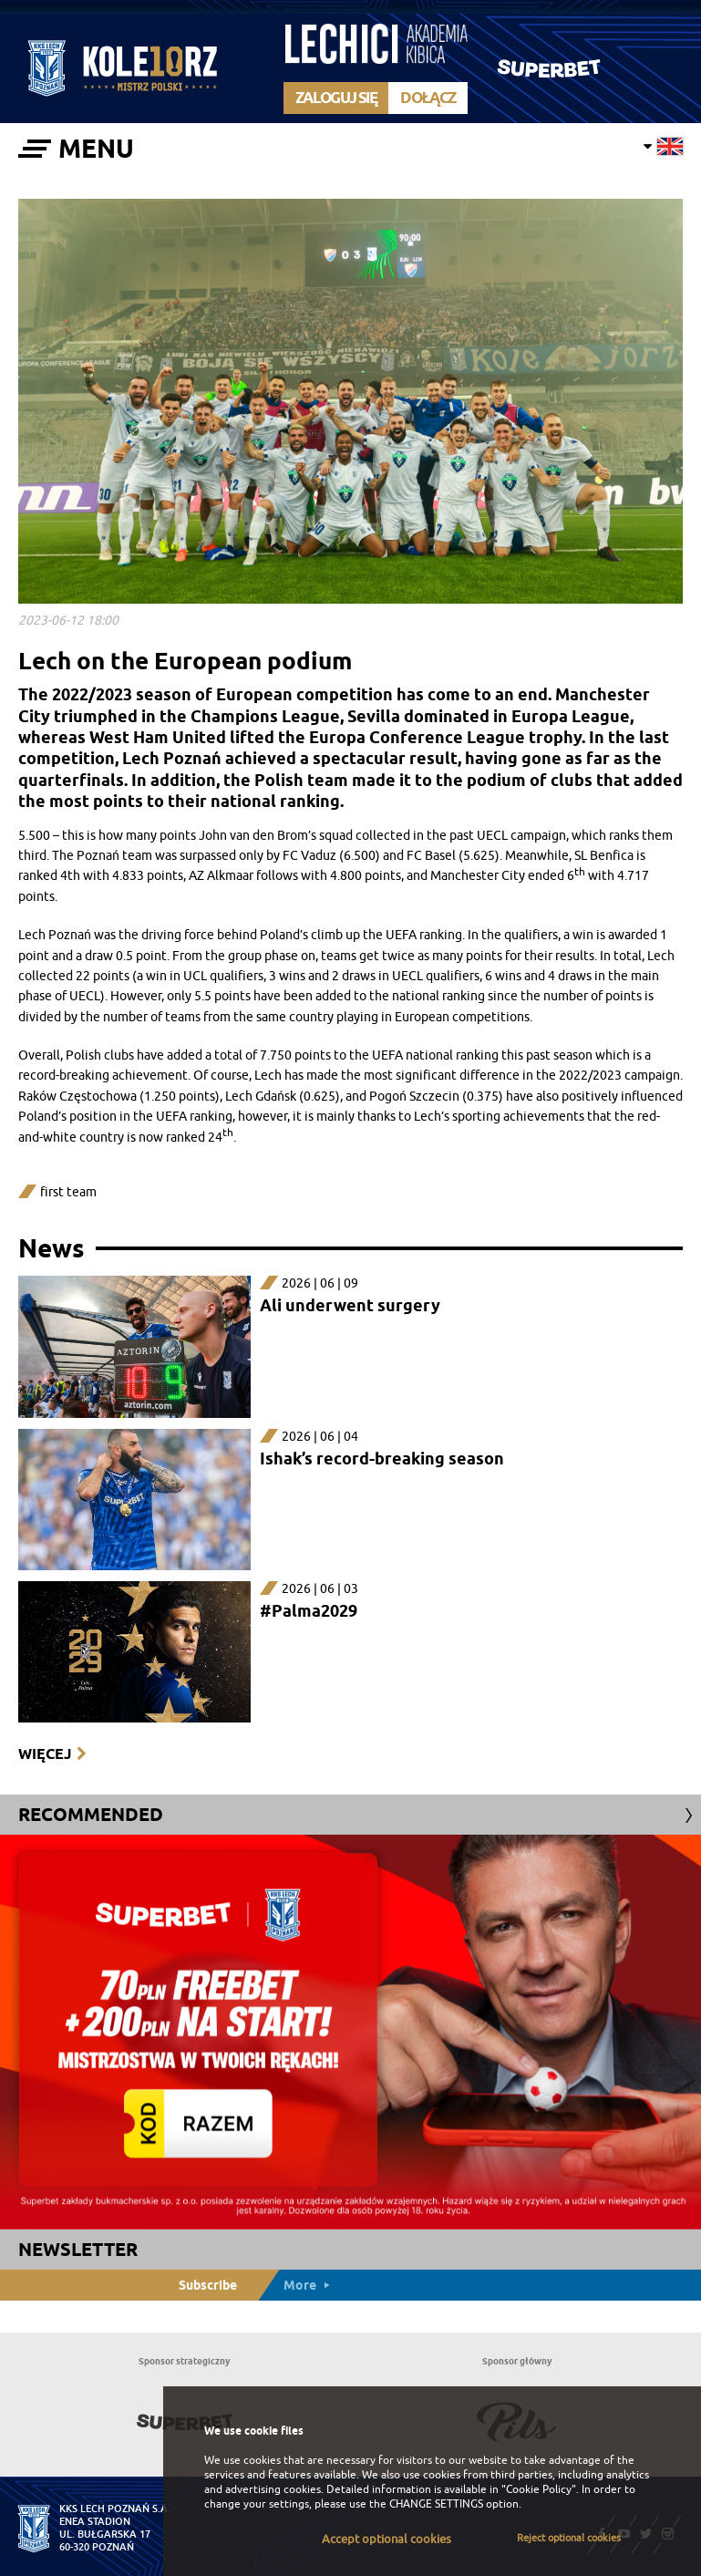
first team (68, 1192)
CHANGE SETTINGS (436, 2504)
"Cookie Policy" (538, 2489)
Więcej (44, 1754)
